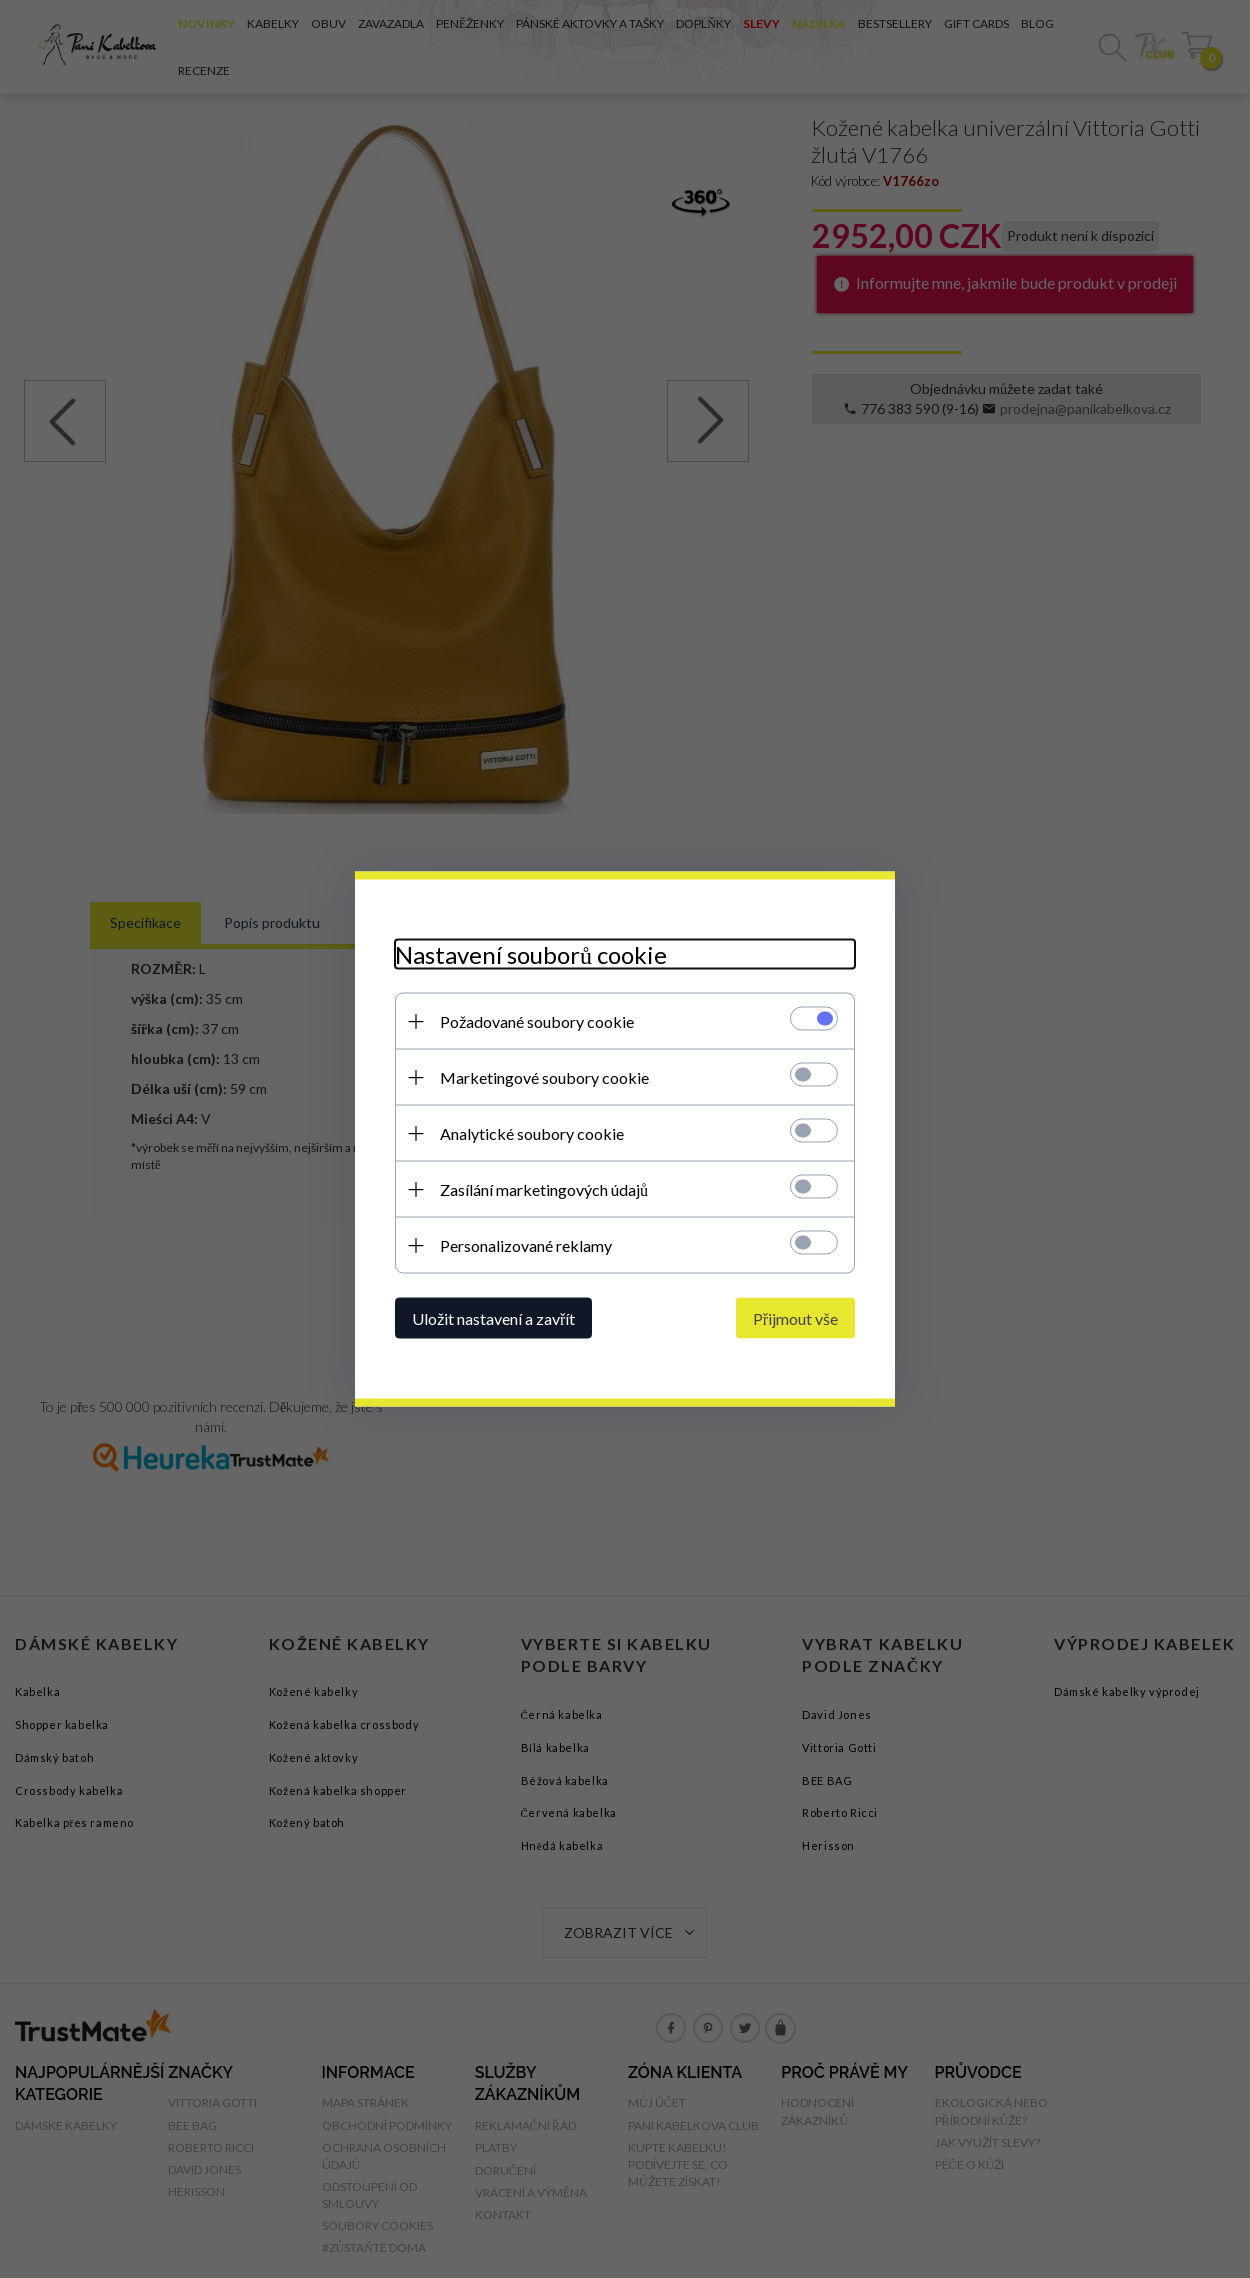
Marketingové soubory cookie (544, 1077)
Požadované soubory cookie (537, 1021)
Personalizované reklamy (526, 1245)
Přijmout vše (795, 1318)
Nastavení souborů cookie (531, 954)
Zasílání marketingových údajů (544, 1189)
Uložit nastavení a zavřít (493, 1318)
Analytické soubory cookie (532, 1133)
